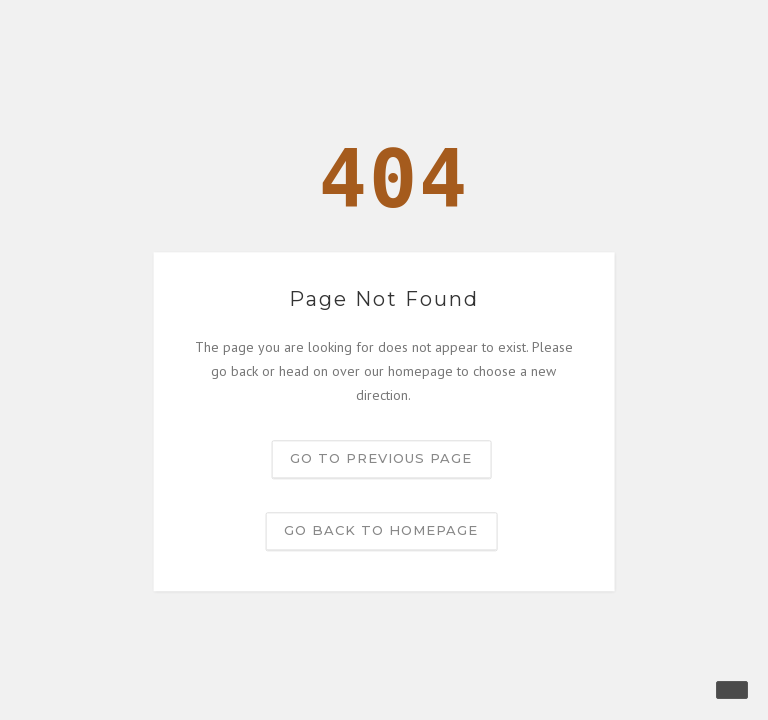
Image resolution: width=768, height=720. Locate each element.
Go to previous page (381, 459)
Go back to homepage (381, 531)
